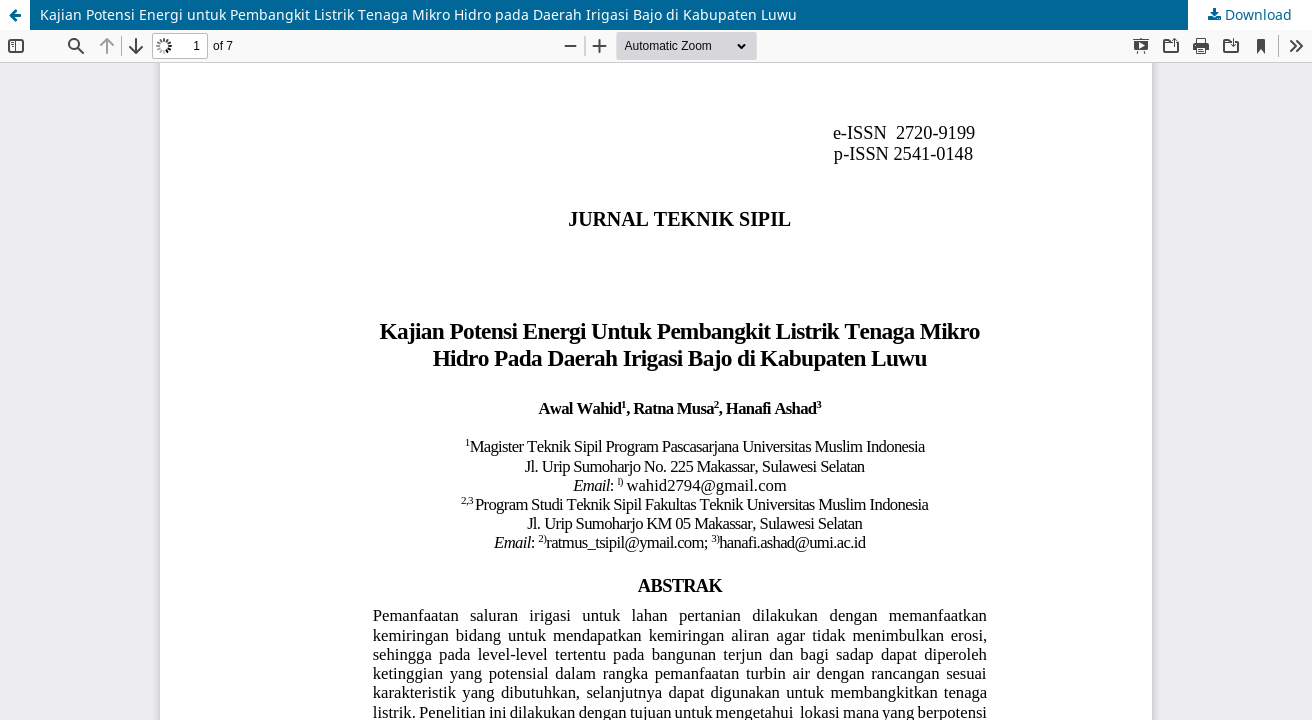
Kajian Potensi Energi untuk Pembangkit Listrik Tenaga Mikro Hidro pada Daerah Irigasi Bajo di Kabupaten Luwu (418, 14)
